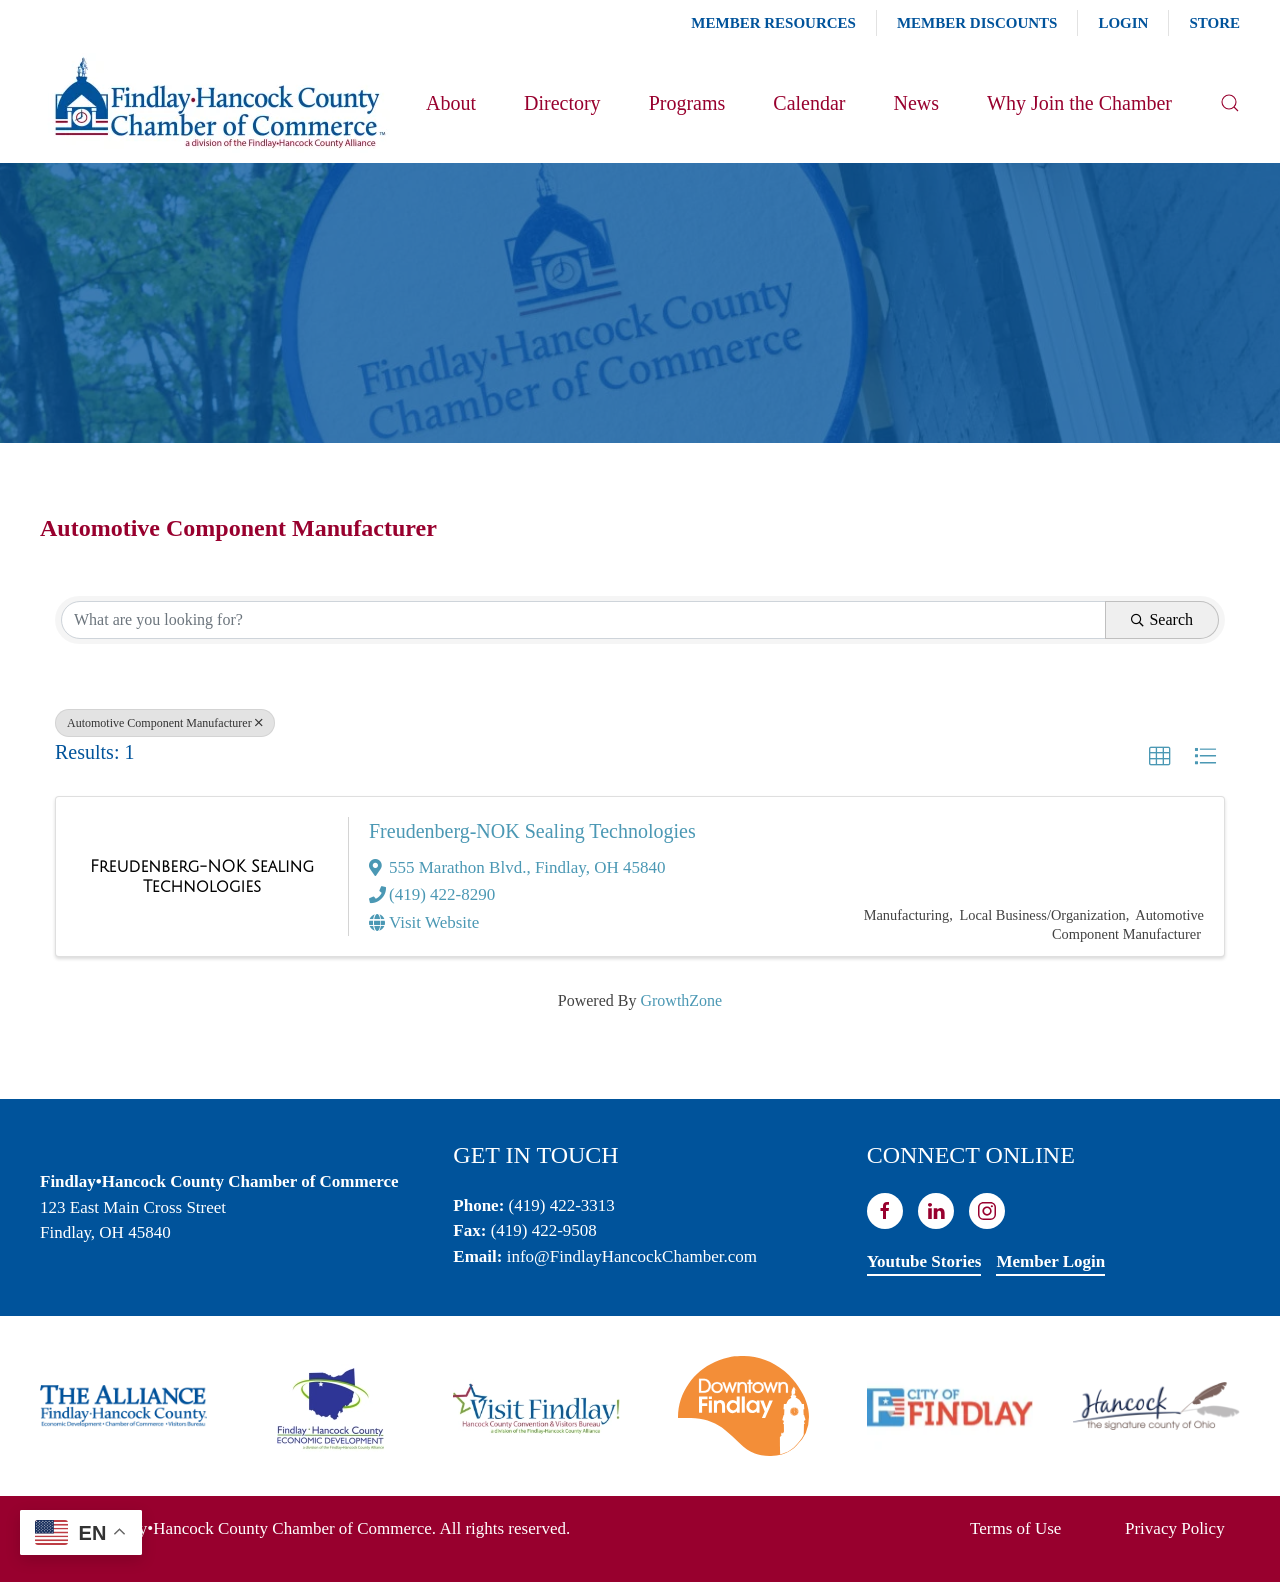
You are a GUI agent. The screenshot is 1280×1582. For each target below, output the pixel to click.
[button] (1230, 103)
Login (1123, 23)
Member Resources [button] (773, 23)
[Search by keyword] (583, 620)
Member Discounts (977, 23)
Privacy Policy (1175, 1528)
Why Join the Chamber (1079, 103)
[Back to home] (218, 103)
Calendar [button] (809, 103)
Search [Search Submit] (1162, 619)
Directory (562, 103)
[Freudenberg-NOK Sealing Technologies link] (202, 876)
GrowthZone (681, 1000)
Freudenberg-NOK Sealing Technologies (532, 831)
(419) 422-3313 (562, 1205)
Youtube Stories (924, 1261)
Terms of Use (1015, 1528)
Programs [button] (687, 103)
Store (1214, 23)
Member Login (1050, 1261)
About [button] (451, 103)
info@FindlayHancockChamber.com (632, 1256)
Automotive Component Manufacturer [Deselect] (165, 723)
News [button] (916, 103)
